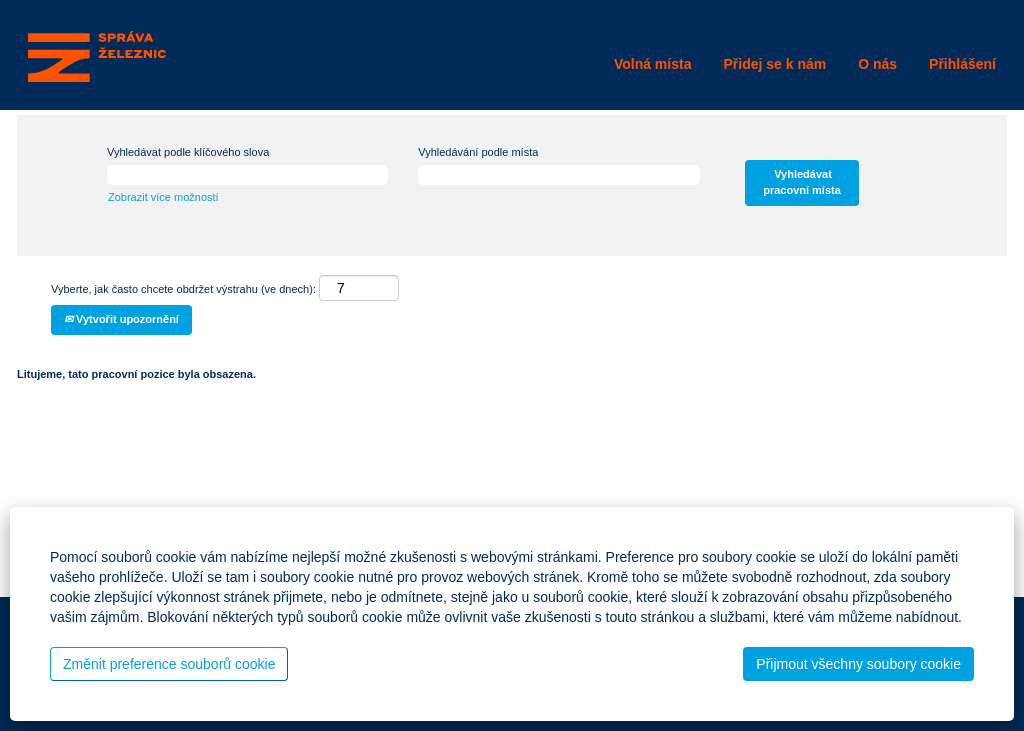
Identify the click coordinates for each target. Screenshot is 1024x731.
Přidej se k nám (774, 64)
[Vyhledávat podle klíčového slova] (247, 175)
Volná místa (653, 64)
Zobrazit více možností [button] (163, 197)
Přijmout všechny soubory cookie (858, 664)
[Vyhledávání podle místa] (558, 175)
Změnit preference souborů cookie (169, 664)
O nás (877, 64)
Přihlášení (962, 64)
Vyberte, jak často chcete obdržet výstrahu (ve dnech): (183, 289)
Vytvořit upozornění (121, 319)
